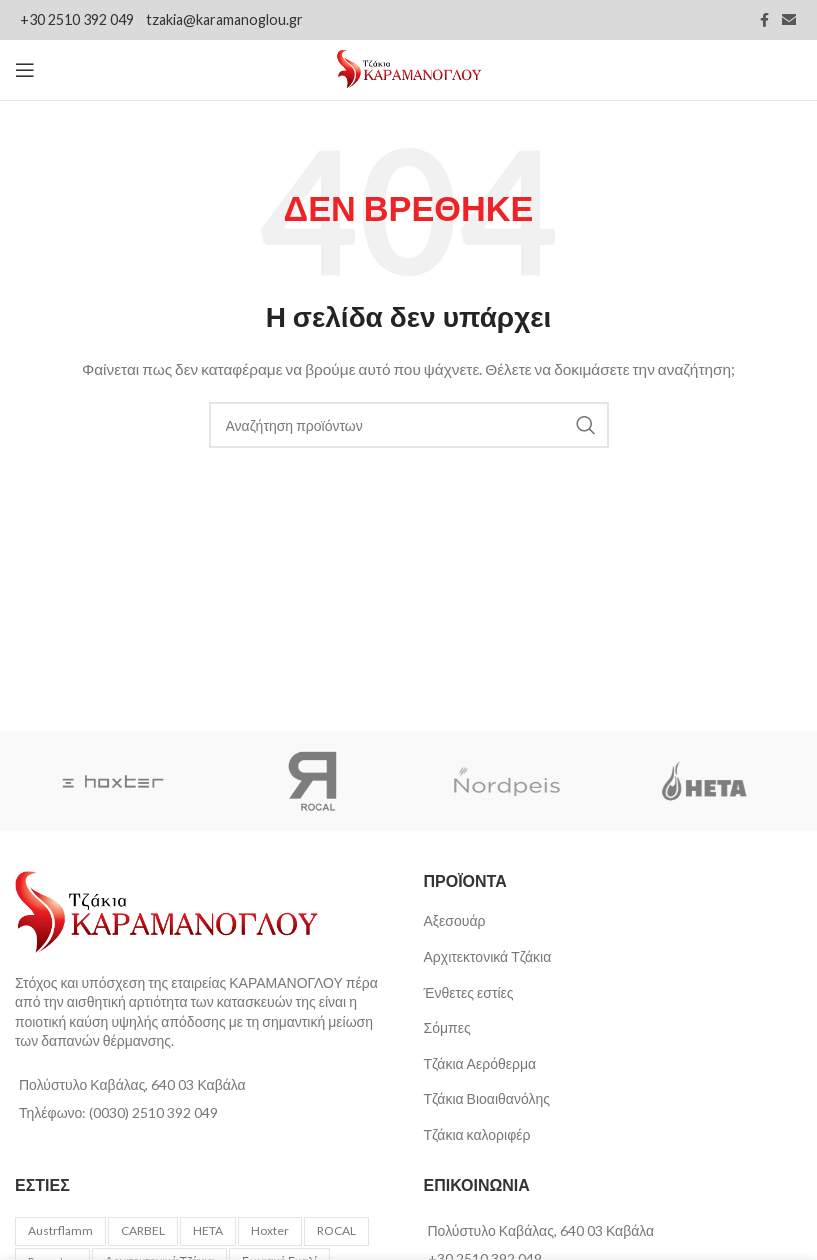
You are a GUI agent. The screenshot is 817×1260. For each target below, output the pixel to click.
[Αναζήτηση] (409, 425)
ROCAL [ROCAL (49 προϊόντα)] (336, 1230)
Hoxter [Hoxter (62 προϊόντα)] (270, 1230)
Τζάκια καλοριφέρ (477, 1134)
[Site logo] (408, 68)
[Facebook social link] (764, 20)
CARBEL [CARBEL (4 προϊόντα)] (143, 1230)
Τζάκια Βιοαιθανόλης (487, 1098)
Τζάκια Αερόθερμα (480, 1063)
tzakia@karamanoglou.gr (224, 19)
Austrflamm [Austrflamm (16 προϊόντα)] (60, 1230)
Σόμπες (447, 1027)
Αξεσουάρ (455, 920)
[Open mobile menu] (25, 70)
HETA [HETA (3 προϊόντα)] (208, 1230)
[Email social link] (789, 20)
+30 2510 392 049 (78, 19)
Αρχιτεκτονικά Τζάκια (488, 956)
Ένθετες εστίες (469, 992)
